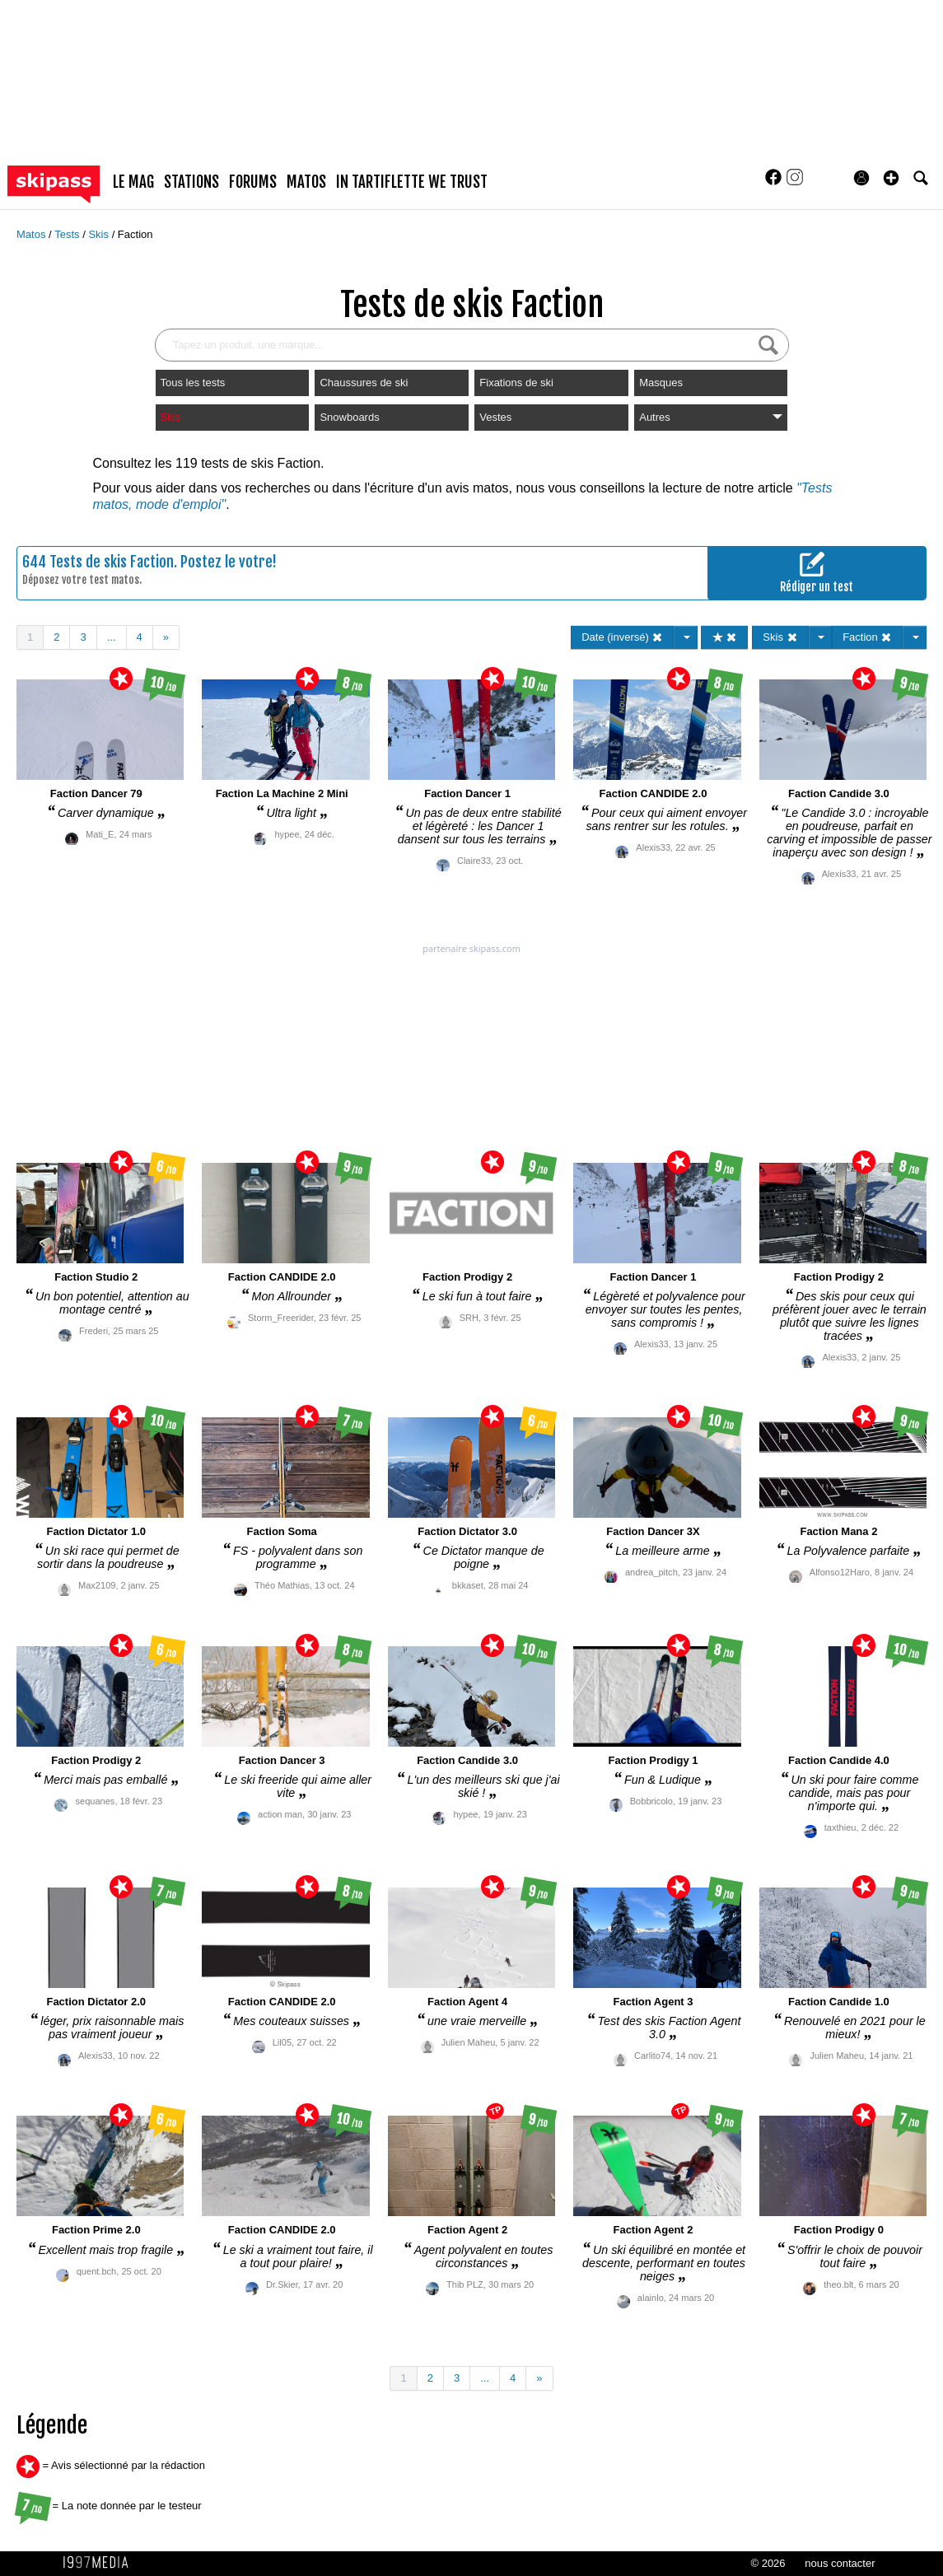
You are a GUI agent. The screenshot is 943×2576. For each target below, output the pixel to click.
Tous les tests (193, 382)
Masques (661, 382)
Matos (32, 234)
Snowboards (349, 417)
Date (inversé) (622, 637)
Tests (68, 234)
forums (253, 182)
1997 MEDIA (100, 2562)
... (111, 637)
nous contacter (840, 2563)
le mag (133, 182)
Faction (135, 234)
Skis (99, 234)
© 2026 (767, 2563)
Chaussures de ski (364, 382)
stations (191, 182)
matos (306, 182)
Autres (710, 417)
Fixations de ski (516, 382)
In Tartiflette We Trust (412, 182)
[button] (891, 178)
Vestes (495, 417)
